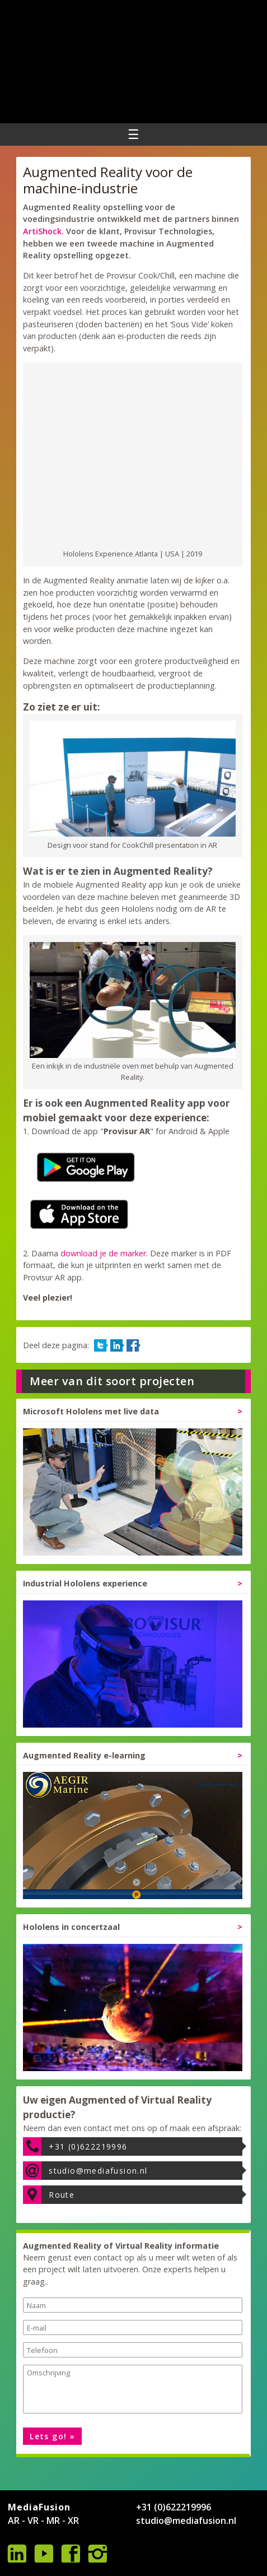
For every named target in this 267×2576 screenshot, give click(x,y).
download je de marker (103, 1253)
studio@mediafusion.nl (98, 2170)
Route (61, 2194)
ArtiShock (42, 231)
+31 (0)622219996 (88, 2146)
